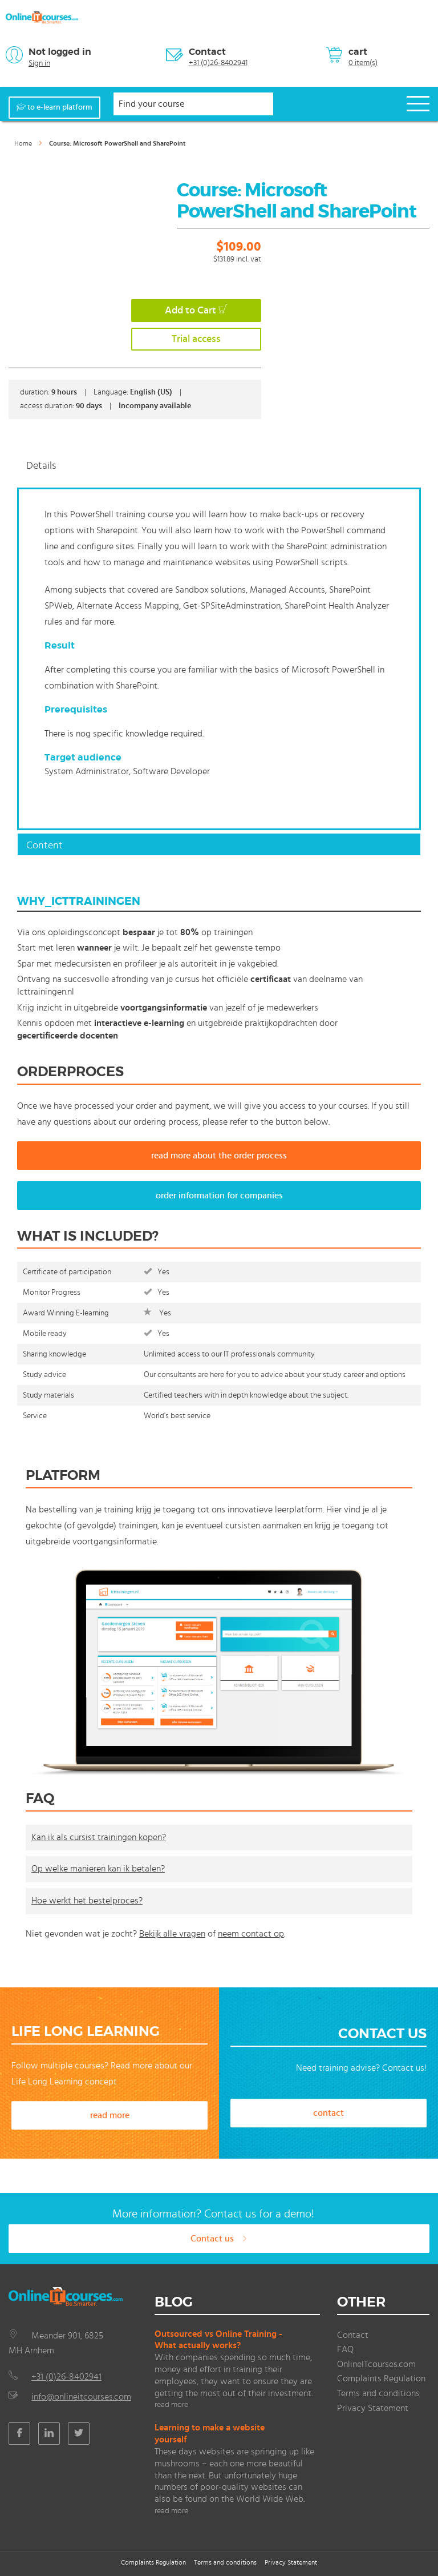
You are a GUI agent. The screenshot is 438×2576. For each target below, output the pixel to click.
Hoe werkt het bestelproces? (87, 1900)
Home (23, 143)
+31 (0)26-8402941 (218, 63)
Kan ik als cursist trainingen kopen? (98, 1837)
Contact (207, 52)
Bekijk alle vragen (172, 1933)
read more (109, 2115)
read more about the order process (219, 1155)
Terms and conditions (378, 2393)
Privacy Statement (372, 2408)
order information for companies (219, 1195)
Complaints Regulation (381, 2378)
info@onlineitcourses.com (81, 2396)
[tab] (219, 464)
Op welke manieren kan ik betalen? (98, 1868)
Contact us (219, 2238)
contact (328, 2113)
